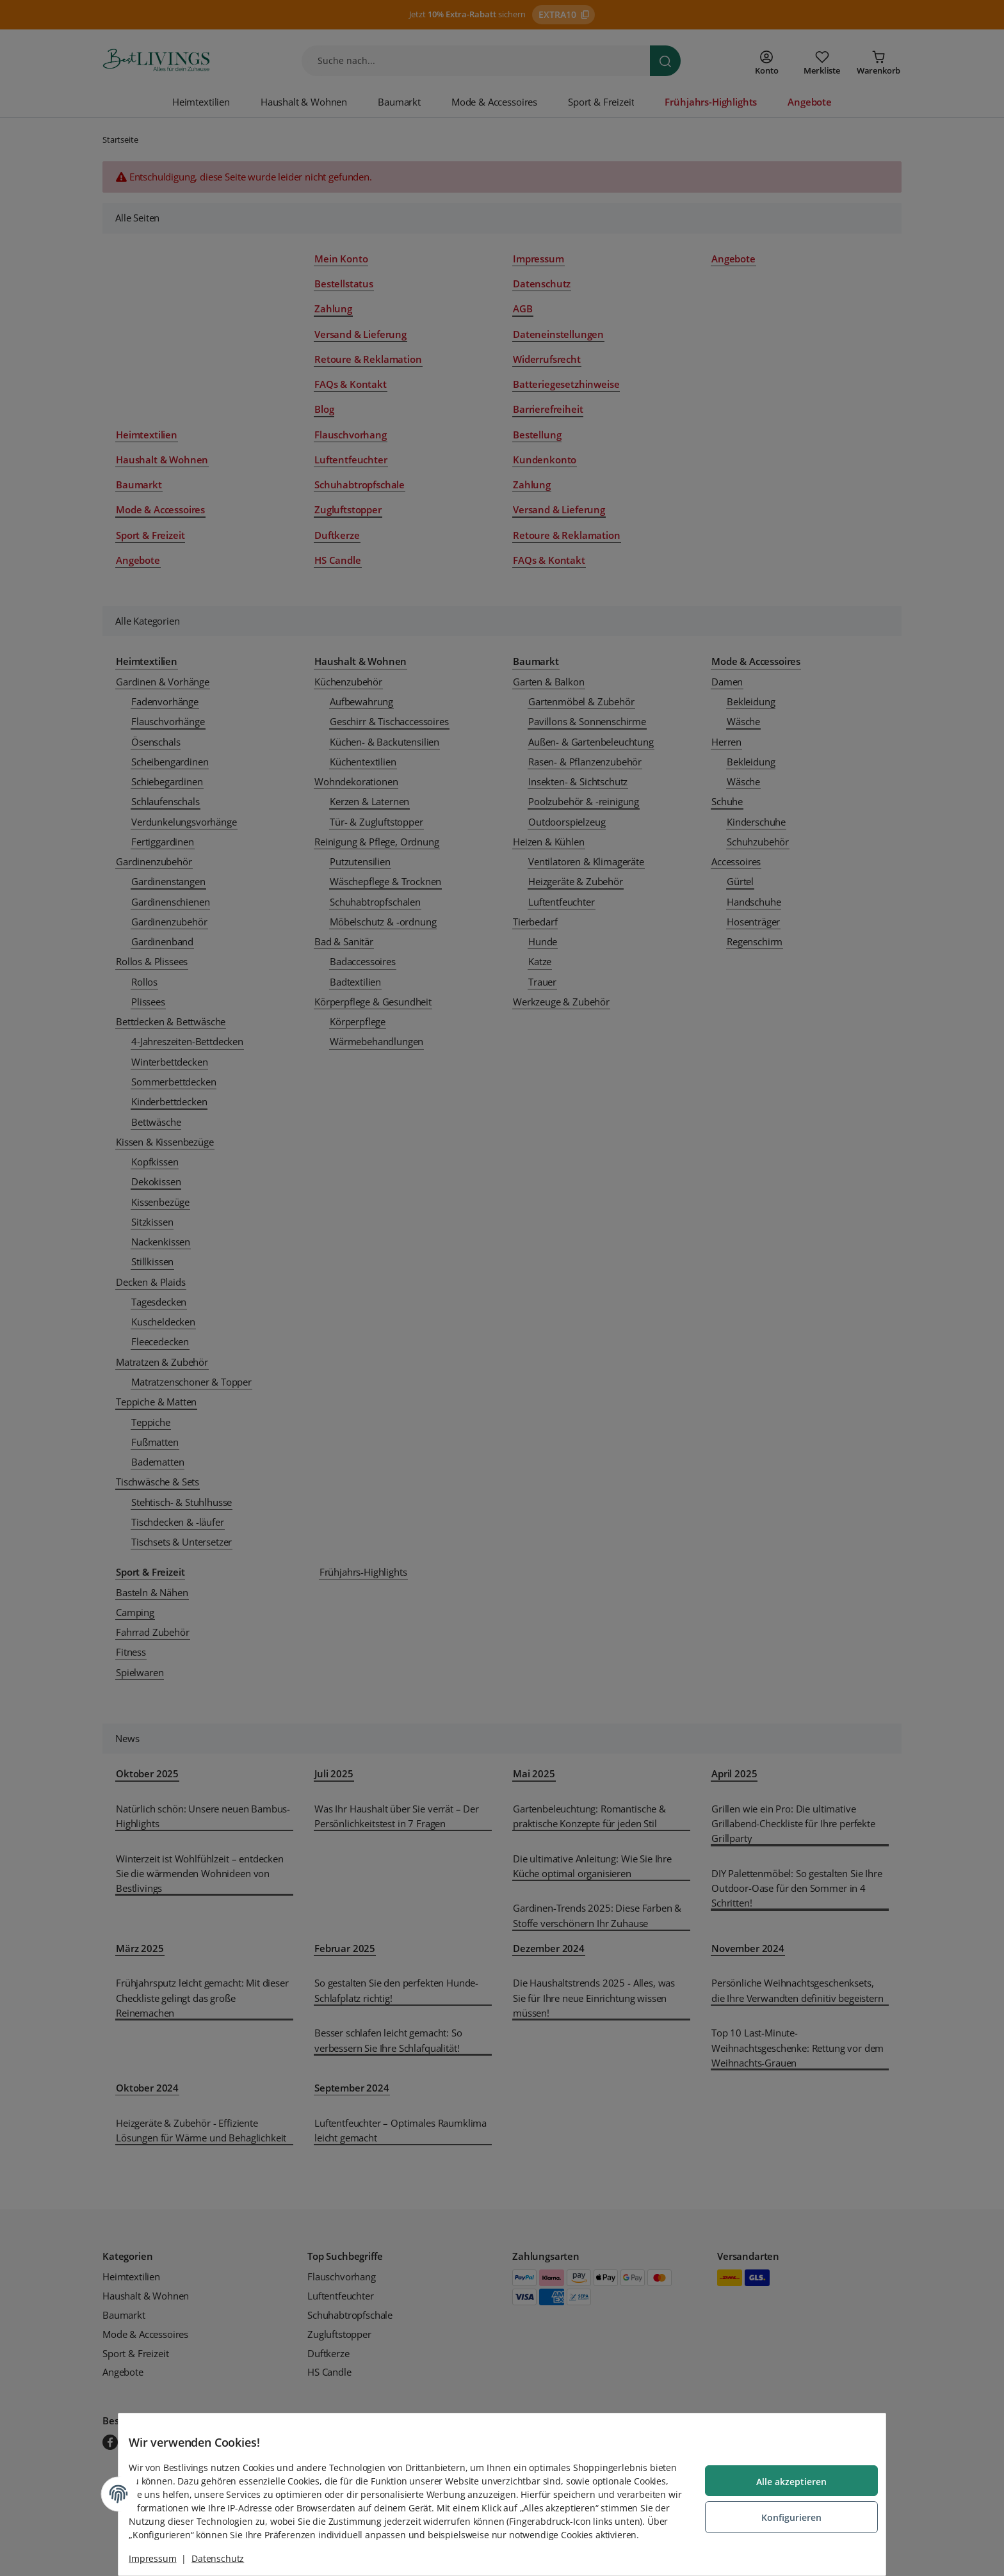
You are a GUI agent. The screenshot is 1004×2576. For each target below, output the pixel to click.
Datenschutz (228, 2558)
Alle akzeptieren (781, 2476)
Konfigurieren (781, 2510)
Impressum (163, 2558)
